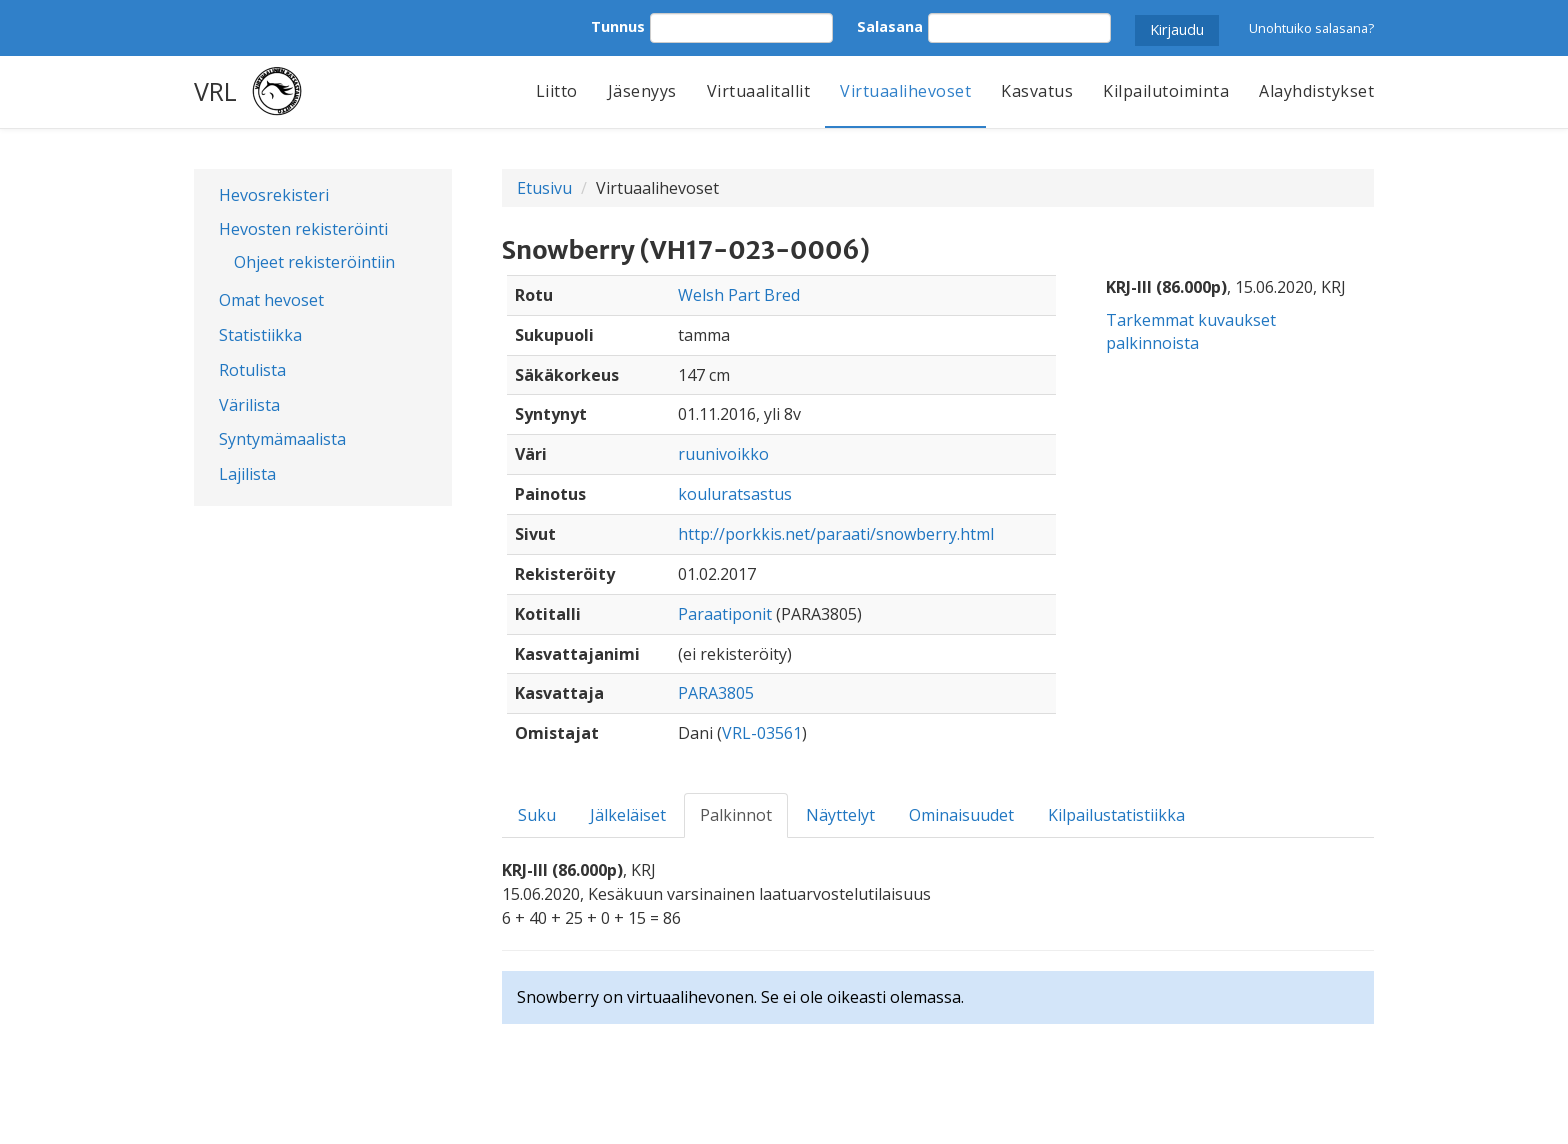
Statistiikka (260, 335)
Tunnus (618, 26)
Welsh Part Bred (739, 295)
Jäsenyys (642, 91)
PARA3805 (716, 693)
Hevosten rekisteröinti (303, 229)
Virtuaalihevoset (905, 91)
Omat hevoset (271, 300)
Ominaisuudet (961, 815)
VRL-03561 (762, 733)
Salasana (890, 26)
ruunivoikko (723, 454)
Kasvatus (1037, 91)
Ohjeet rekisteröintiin (314, 262)
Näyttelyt (840, 815)
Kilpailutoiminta (1166, 91)
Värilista (249, 405)
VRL (215, 91)
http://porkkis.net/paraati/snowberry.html (836, 534)
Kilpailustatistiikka (1116, 815)
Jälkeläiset (628, 815)
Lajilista (247, 474)
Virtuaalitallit (759, 91)
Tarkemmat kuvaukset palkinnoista (1191, 331)
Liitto (557, 91)
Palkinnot (736, 815)
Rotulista (252, 370)
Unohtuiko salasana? (1311, 28)
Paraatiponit (725, 614)
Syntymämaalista (282, 439)
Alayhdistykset (1316, 91)
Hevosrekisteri (274, 195)
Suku (537, 815)
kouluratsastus (735, 494)
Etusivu (544, 188)
